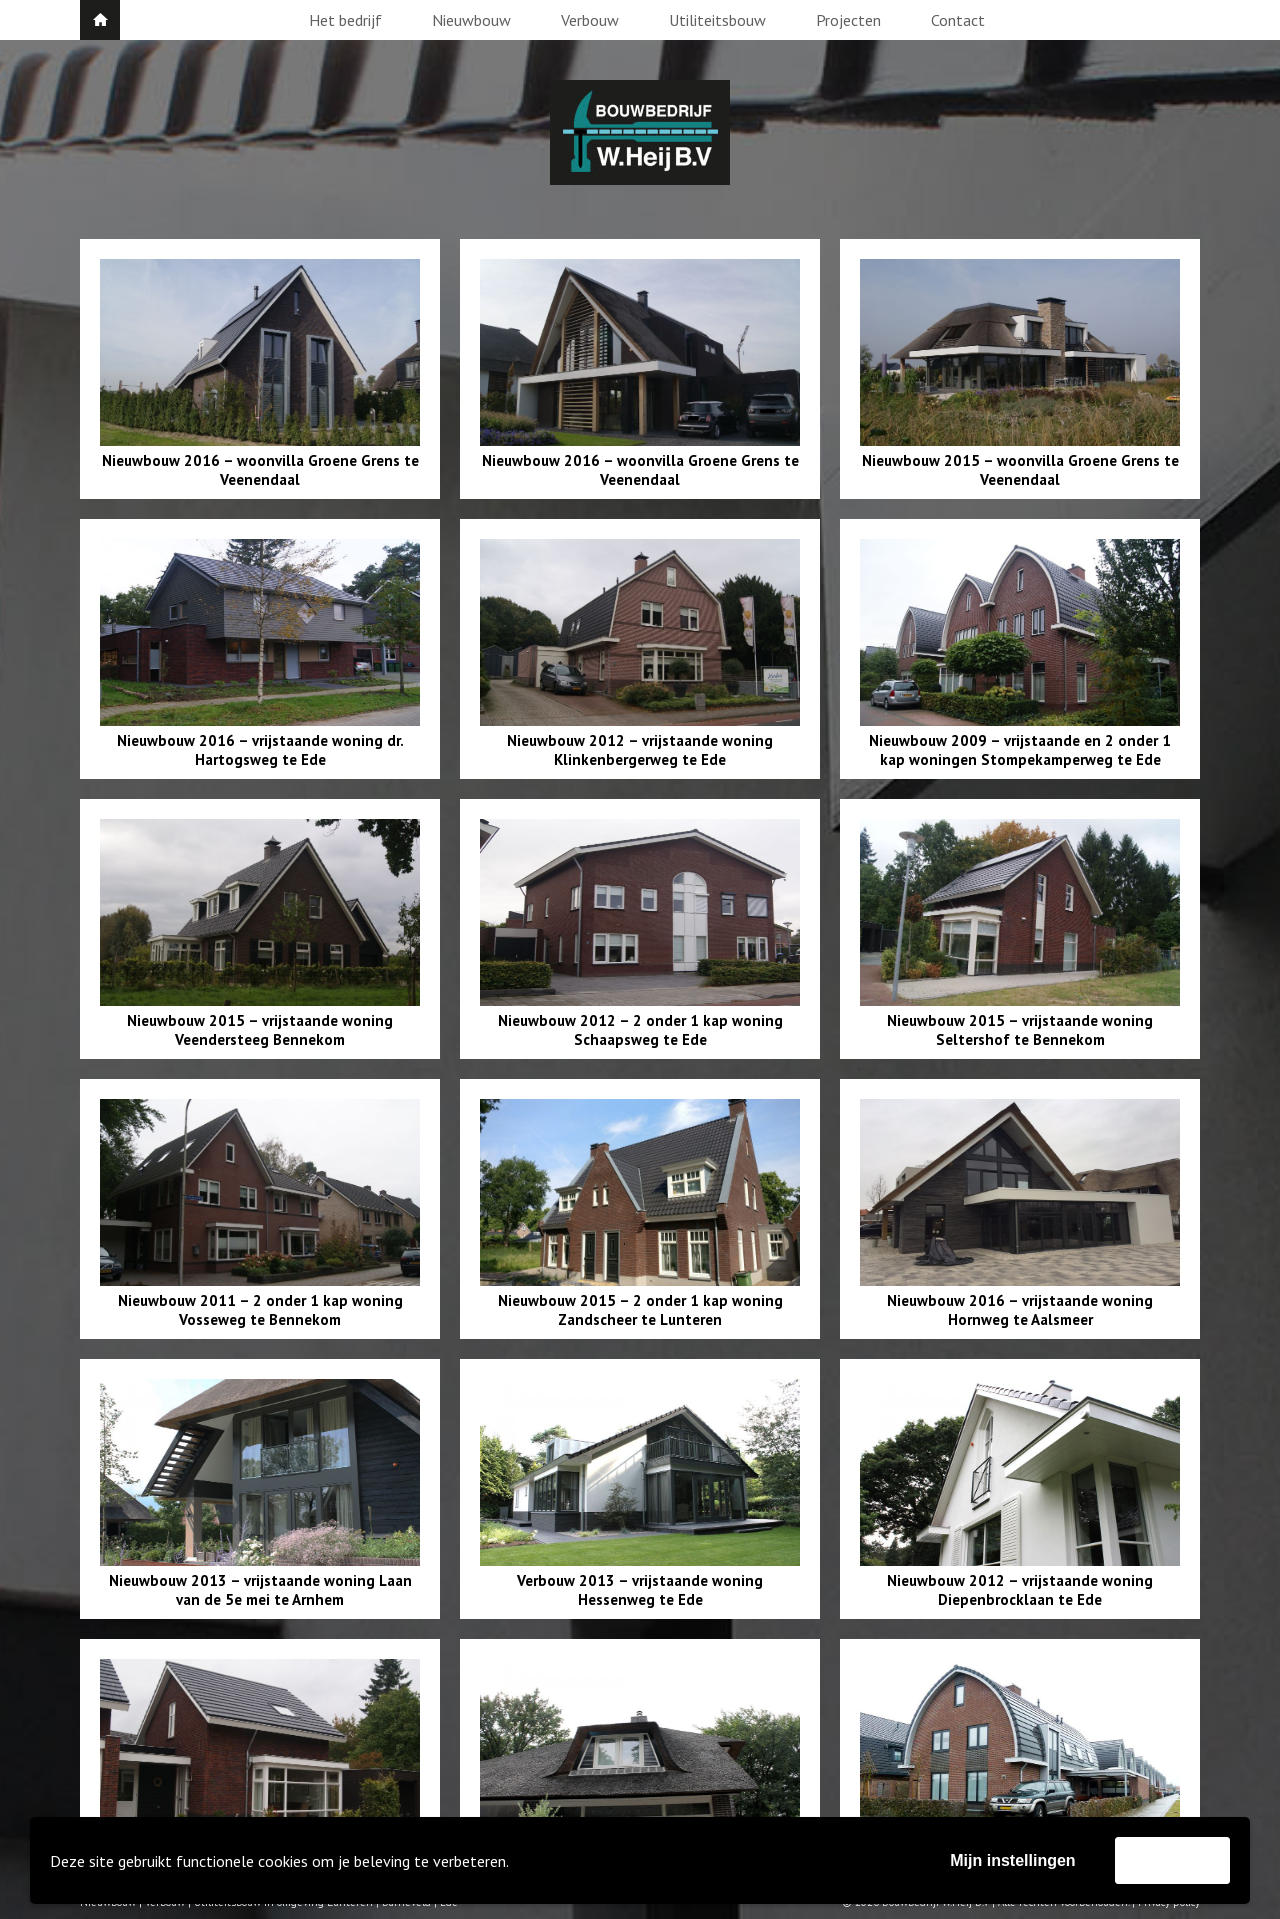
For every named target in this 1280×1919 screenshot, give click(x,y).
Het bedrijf (345, 20)
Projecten (848, 20)
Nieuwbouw (471, 20)
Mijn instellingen (1012, 1860)
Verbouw (590, 20)
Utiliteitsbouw (717, 20)
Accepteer (1172, 1859)
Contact (958, 20)
